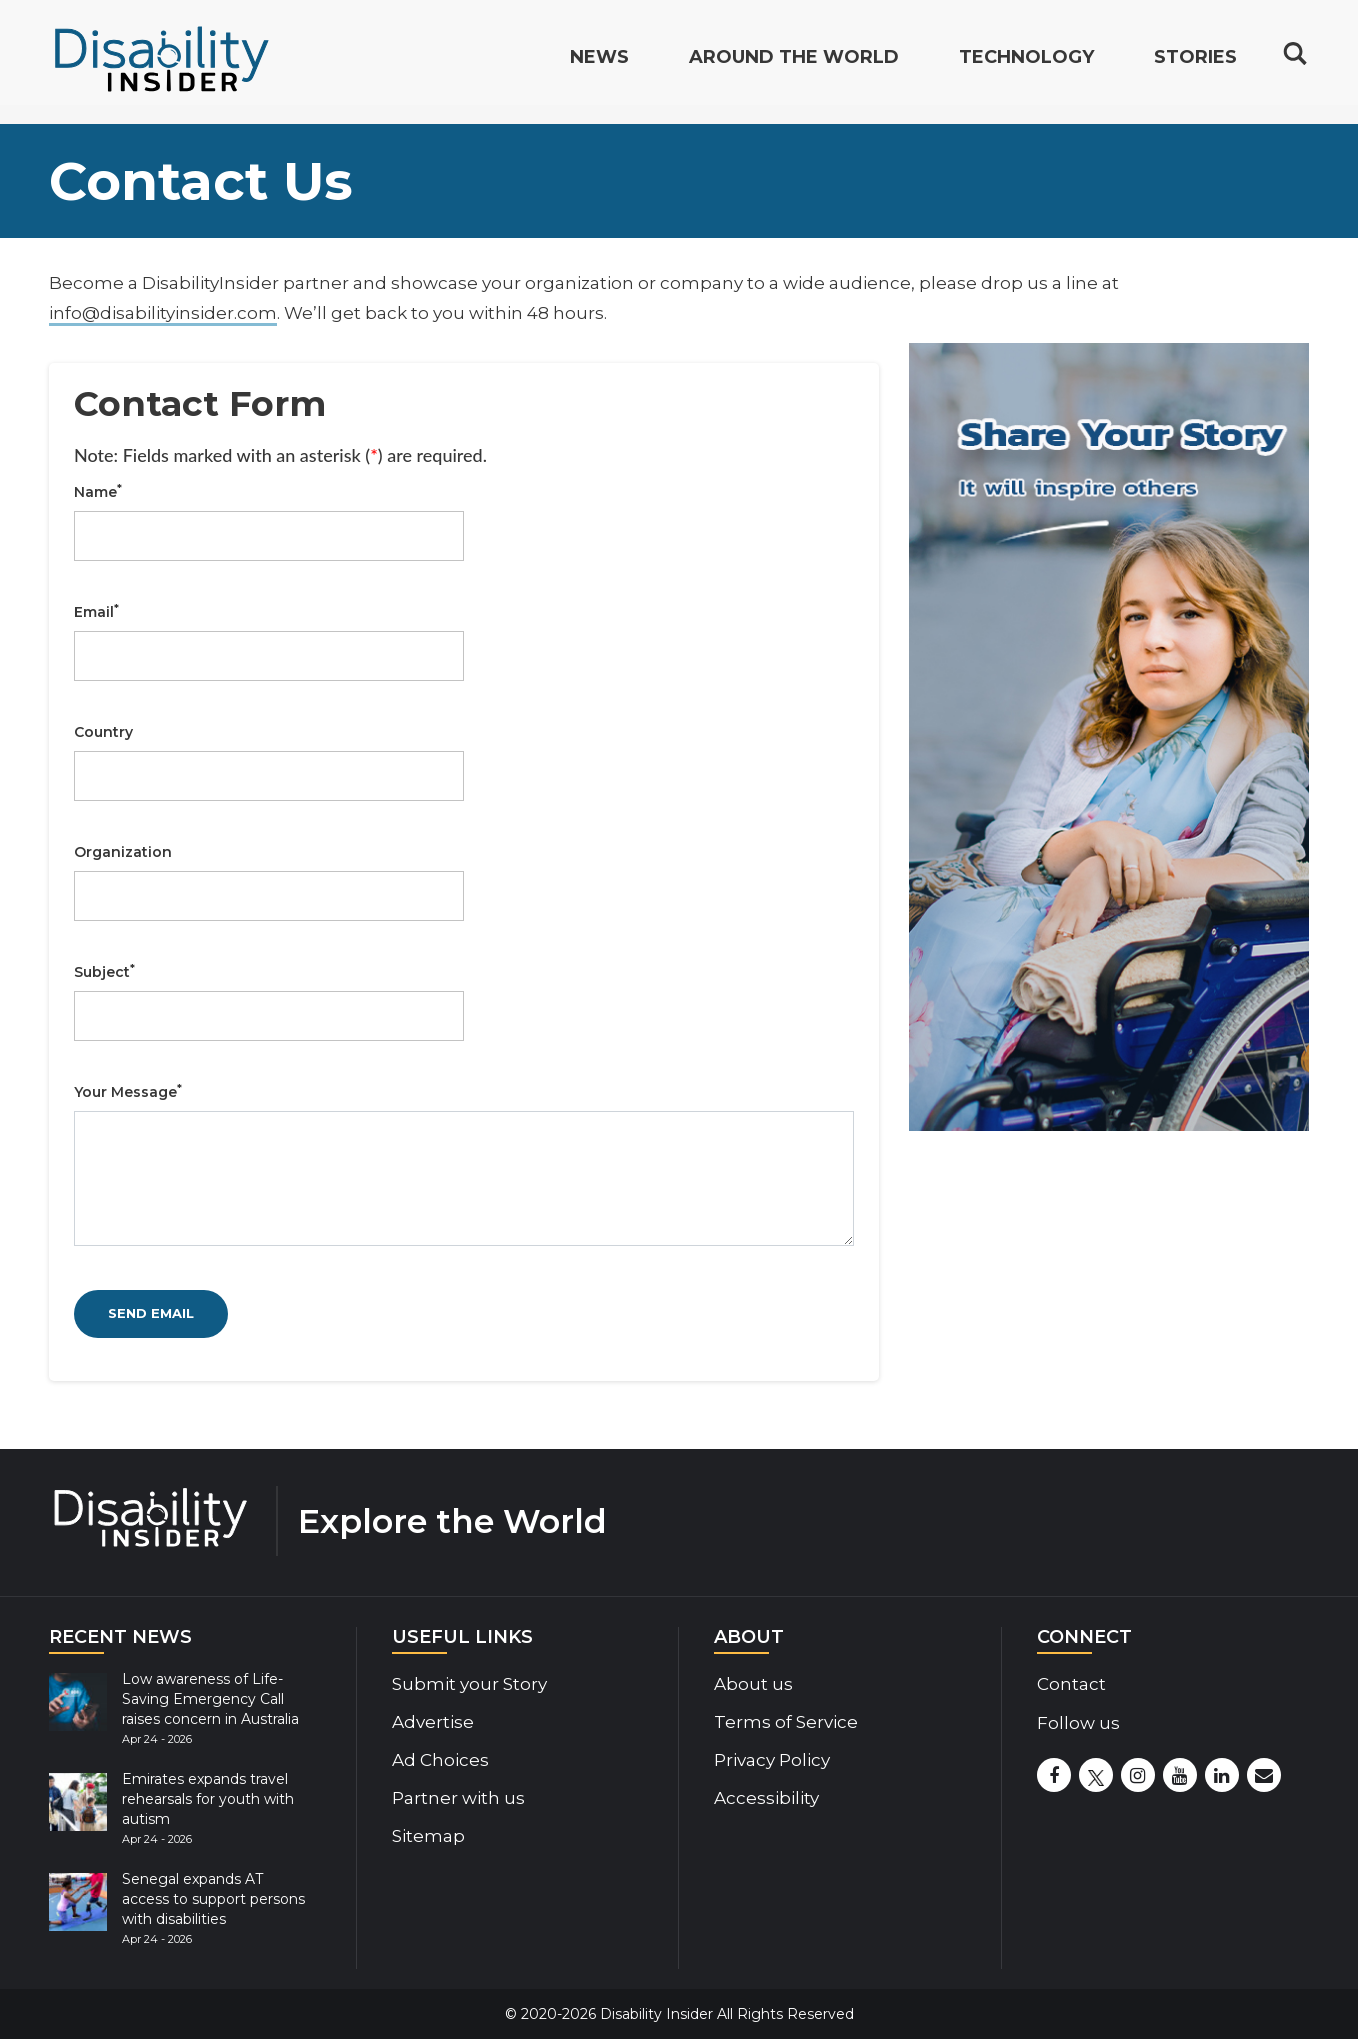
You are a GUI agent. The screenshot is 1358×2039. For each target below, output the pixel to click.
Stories (1195, 66)
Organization (123, 852)
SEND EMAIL (151, 1313)
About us (753, 1684)
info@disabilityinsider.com (163, 313)
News (599, 66)
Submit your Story (469, 1684)
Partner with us (458, 1798)
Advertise (433, 1722)
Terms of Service (786, 1722)
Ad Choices (440, 1760)
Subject (104, 972)
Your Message (128, 1092)
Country (103, 732)
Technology (1026, 66)
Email (96, 612)
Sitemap (428, 1836)
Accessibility (766, 1798)
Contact (1071, 1684)
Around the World (794, 66)
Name (98, 492)
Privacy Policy (772, 1760)
